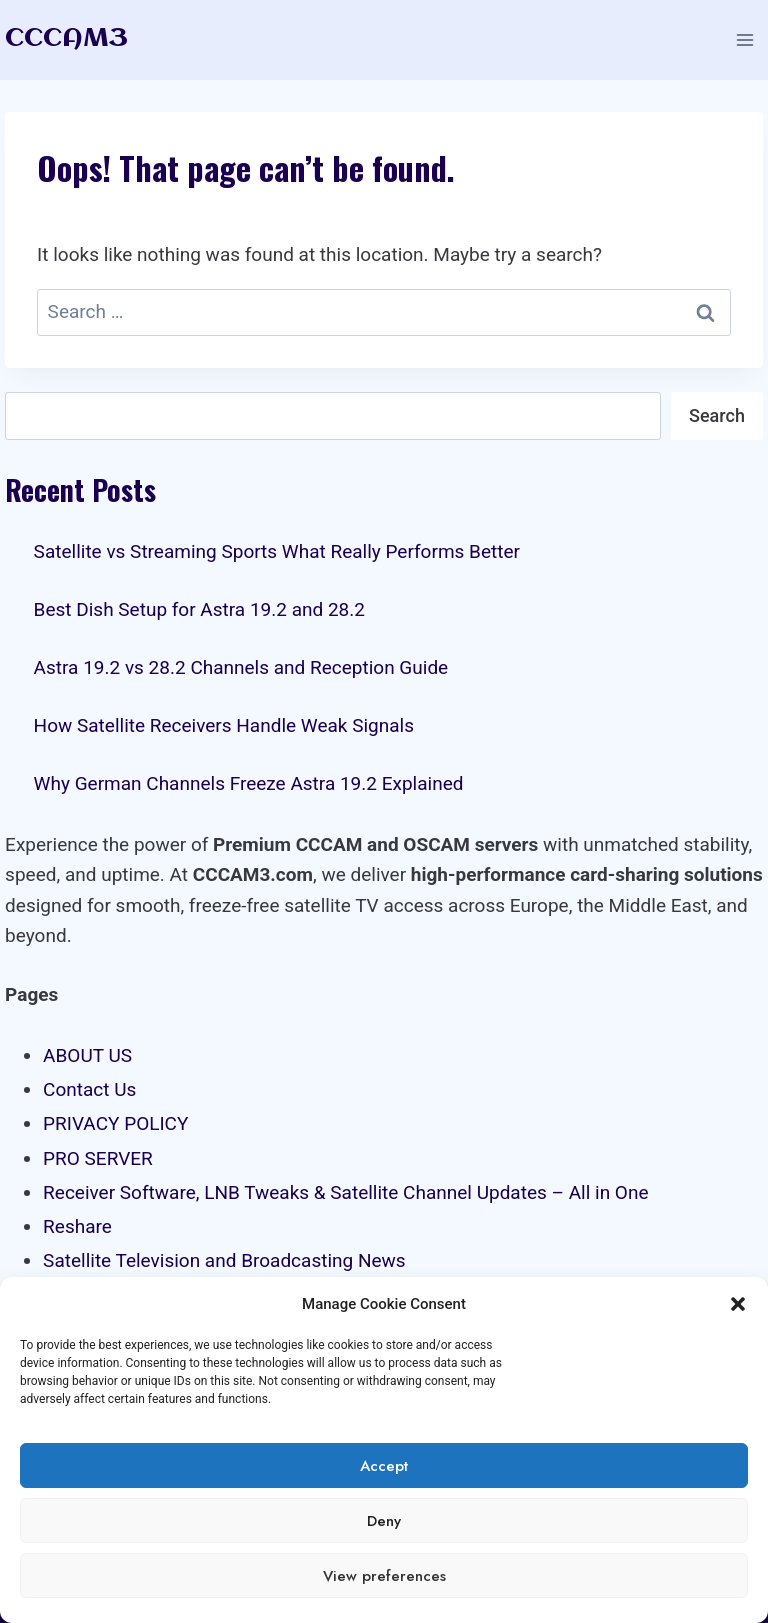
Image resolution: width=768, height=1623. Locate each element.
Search (717, 415)
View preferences (384, 1576)
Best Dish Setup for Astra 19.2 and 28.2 (199, 609)
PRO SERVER (98, 1158)
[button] (738, 1304)
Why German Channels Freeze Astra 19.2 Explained (249, 783)
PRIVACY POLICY (115, 1123)
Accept (384, 1466)
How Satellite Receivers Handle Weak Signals (224, 725)
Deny (384, 1521)
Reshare (77, 1226)
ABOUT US (87, 1055)
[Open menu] (744, 39)
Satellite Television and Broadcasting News (224, 1260)
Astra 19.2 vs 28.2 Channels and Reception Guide (241, 667)
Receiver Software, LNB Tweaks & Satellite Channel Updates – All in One (345, 1192)
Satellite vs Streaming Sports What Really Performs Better (277, 551)
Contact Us (89, 1089)
